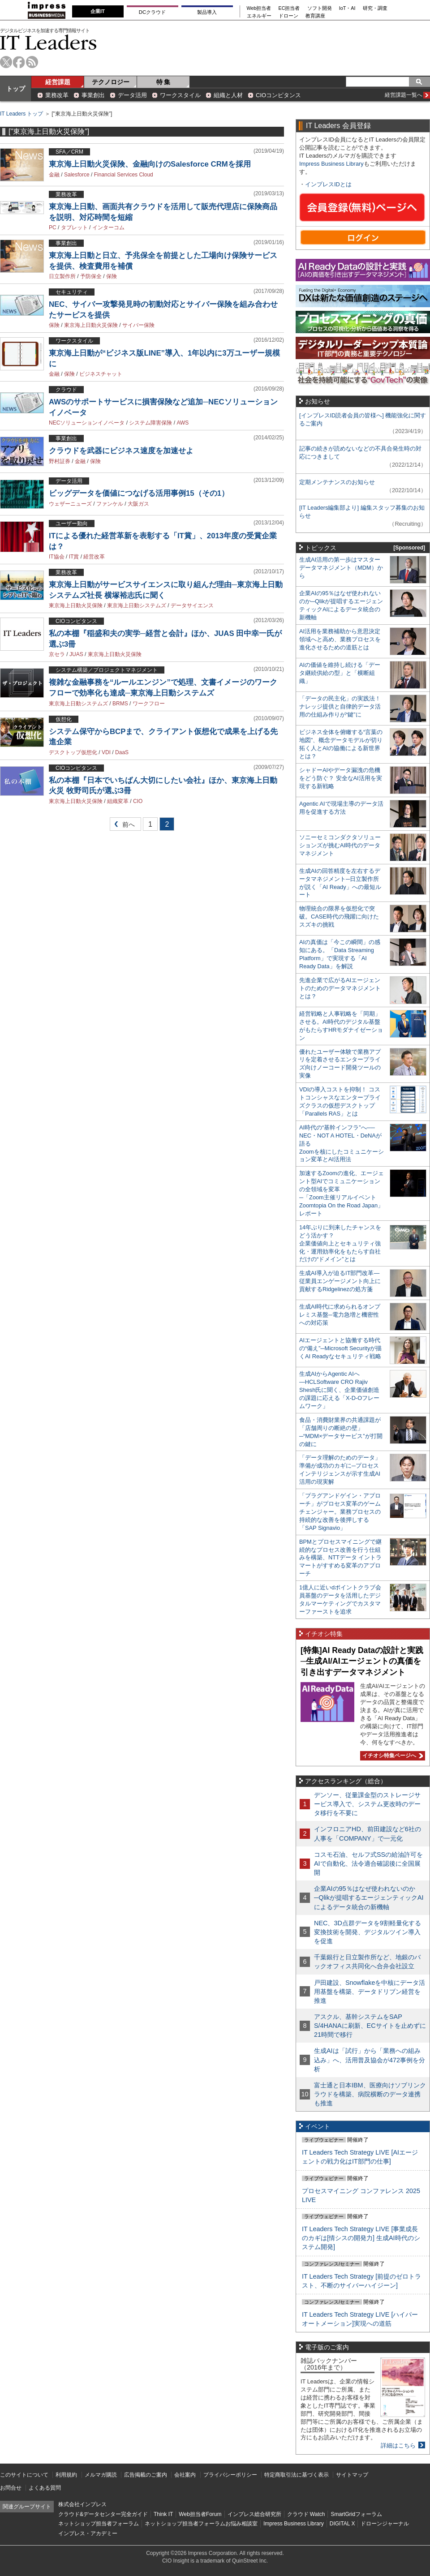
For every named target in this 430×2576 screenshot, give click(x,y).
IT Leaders (48, 42)
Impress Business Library (331, 163)
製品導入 (207, 12)
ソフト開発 (319, 8)
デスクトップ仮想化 (73, 752)
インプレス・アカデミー (87, 2533)
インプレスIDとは (328, 184)
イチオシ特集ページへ (391, 1755)
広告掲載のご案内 (145, 2475)
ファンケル (109, 504)
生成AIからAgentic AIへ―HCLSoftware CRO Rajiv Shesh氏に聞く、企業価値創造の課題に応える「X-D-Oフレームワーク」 (339, 1389)
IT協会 (56, 557)
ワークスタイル (180, 95)
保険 (111, 276)
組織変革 (118, 801)
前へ (122, 826)
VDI (106, 752)
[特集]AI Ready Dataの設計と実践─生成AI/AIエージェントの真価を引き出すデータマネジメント (362, 1661)
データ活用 (132, 95)
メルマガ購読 (101, 2475)
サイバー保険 (138, 325)
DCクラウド (152, 12)
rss (32, 62)
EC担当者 (289, 8)
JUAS (76, 654)
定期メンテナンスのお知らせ (337, 482)
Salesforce (77, 175)
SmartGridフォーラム (356, 2514)
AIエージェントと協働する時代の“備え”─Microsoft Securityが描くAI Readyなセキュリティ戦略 (340, 1348)
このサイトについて (24, 2475)
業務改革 (57, 95)
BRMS (120, 703)
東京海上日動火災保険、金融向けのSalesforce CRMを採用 (150, 164)
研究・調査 (375, 8)
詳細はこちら (398, 2445)
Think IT (163, 2514)
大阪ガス (138, 504)
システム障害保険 (150, 423)
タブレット (74, 227)
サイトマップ (352, 2475)
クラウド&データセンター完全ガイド (103, 2514)
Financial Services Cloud (123, 175)
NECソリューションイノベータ (87, 423)
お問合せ (11, 2488)
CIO (137, 801)
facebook (19, 62)
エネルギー (259, 15)
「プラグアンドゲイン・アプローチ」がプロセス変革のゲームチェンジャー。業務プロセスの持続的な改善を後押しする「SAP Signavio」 (340, 1511)
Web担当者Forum (200, 2514)
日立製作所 (62, 276)
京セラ (57, 654)
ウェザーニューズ (70, 504)
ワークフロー (149, 703)
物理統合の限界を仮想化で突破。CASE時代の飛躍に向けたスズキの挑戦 (339, 916)
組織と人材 (228, 95)
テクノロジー (110, 82)
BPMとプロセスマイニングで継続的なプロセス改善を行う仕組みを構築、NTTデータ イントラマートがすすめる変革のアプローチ (340, 1557)
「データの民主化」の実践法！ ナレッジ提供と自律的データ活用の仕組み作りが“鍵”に (340, 706)
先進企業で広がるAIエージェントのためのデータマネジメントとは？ (340, 988)
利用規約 (66, 2475)
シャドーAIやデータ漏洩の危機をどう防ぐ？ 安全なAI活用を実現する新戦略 (340, 778)
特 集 (163, 82)
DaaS (122, 752)
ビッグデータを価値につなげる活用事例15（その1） (139, 493)
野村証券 (59, 461)
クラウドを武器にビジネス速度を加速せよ (121, 451)
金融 (54, 175)
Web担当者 (259, 8)
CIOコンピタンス (278, 95)
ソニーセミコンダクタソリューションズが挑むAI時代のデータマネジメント (340, 845)
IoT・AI (347, 8)
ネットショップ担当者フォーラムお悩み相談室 (201, 2523)
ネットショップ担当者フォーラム (98, 2523)
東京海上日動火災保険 (91, 325)
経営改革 (94, 557)
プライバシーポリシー (230, 2475)
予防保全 (91, 276)
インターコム (108, 227)
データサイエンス (192, 605)
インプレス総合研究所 (254, 2514)
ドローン (288, 15)
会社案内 (185, 2475)
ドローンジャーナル (385, 2523)
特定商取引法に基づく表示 (296, 2475)
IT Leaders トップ (21, 114)
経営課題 (57, 82)
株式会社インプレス (82, 2504)
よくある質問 (45, 2488)
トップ (15, 88)
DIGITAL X (342, 2523)
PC (52, 227)
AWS (182, 423)
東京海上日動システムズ (136, 605)
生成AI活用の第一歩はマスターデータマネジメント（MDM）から (341, 567)
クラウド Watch (306, 2514)
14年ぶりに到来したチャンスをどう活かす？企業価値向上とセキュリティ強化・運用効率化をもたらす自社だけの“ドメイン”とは (340, 1243)
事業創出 (93, 95)
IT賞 (74, 557)
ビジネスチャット (100, 374)
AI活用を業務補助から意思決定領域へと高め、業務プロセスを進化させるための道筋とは (340, 639)
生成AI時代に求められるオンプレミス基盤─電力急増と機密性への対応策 (339, 1314)
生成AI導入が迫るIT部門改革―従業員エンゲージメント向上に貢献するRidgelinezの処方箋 (340, 1281)
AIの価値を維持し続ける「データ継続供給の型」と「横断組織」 (339, 672)
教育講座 (315, 15)
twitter (6, 62)
